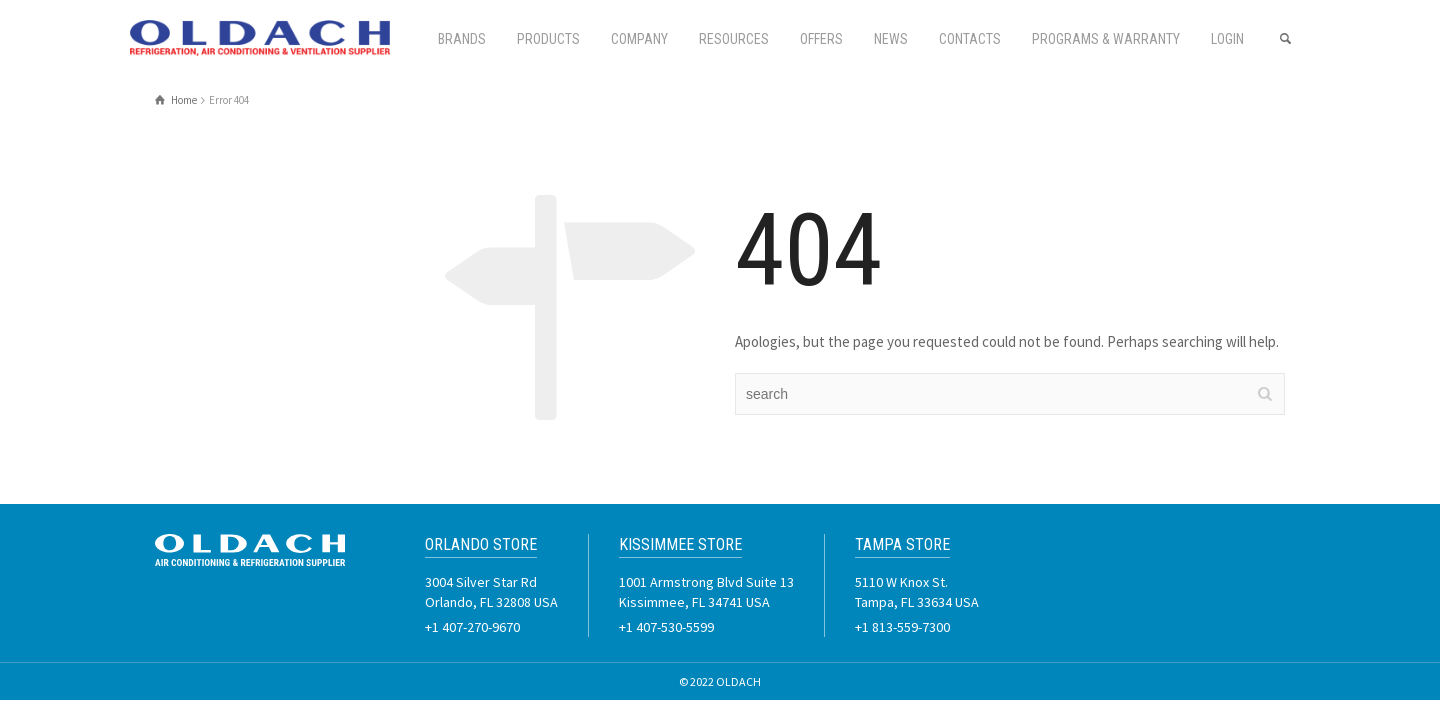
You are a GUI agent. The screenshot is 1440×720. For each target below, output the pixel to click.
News (891, 39)
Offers (821, 39)
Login (1227, 39)
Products (548, 39)
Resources (734, 39)
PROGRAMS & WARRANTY (1106, 39)
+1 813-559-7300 (902, 627)
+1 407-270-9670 (472, 627)
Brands (462, 39)
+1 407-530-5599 (666, 627)
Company (639, 39)
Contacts (970, 39)
